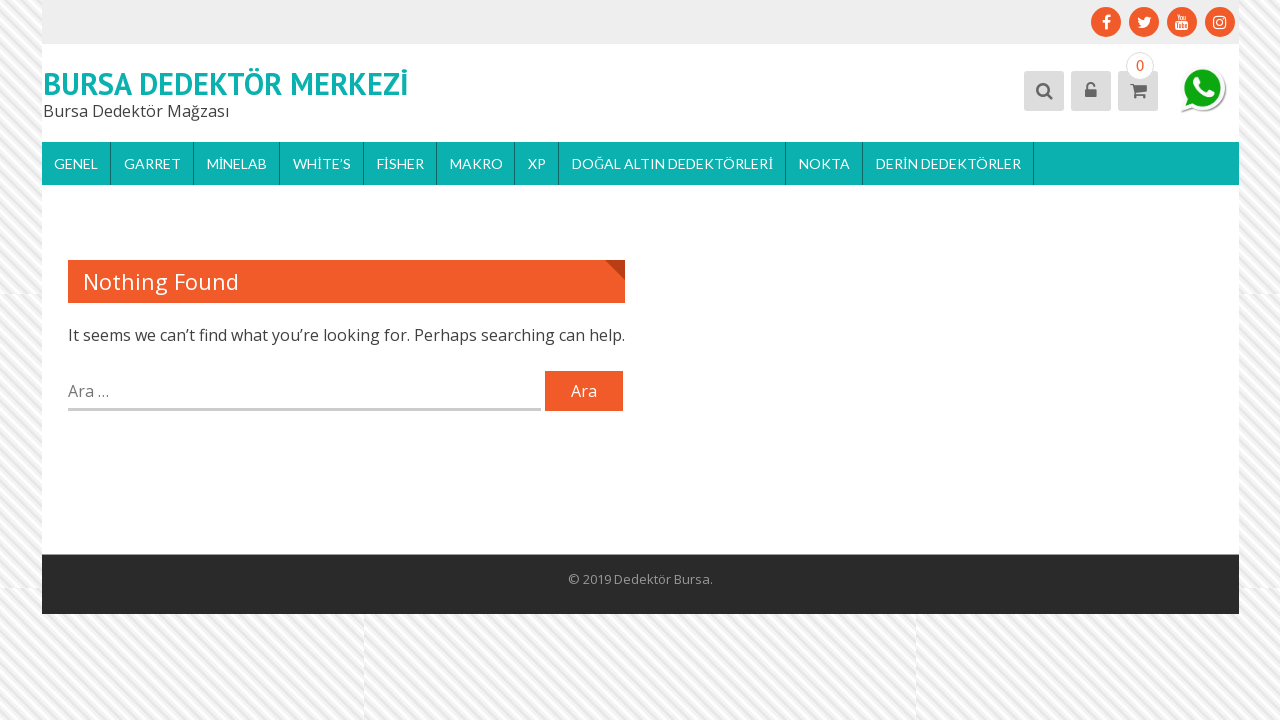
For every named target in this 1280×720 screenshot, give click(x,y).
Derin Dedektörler (948, 163)
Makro (476, 163)
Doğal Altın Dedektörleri (672, 163)
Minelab (237, 163)
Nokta (824, 163)
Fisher (400, 163)
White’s (322, 163)
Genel (76, 163)
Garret (152, 163)
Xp (537, 163)
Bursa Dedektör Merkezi (226, 83)
